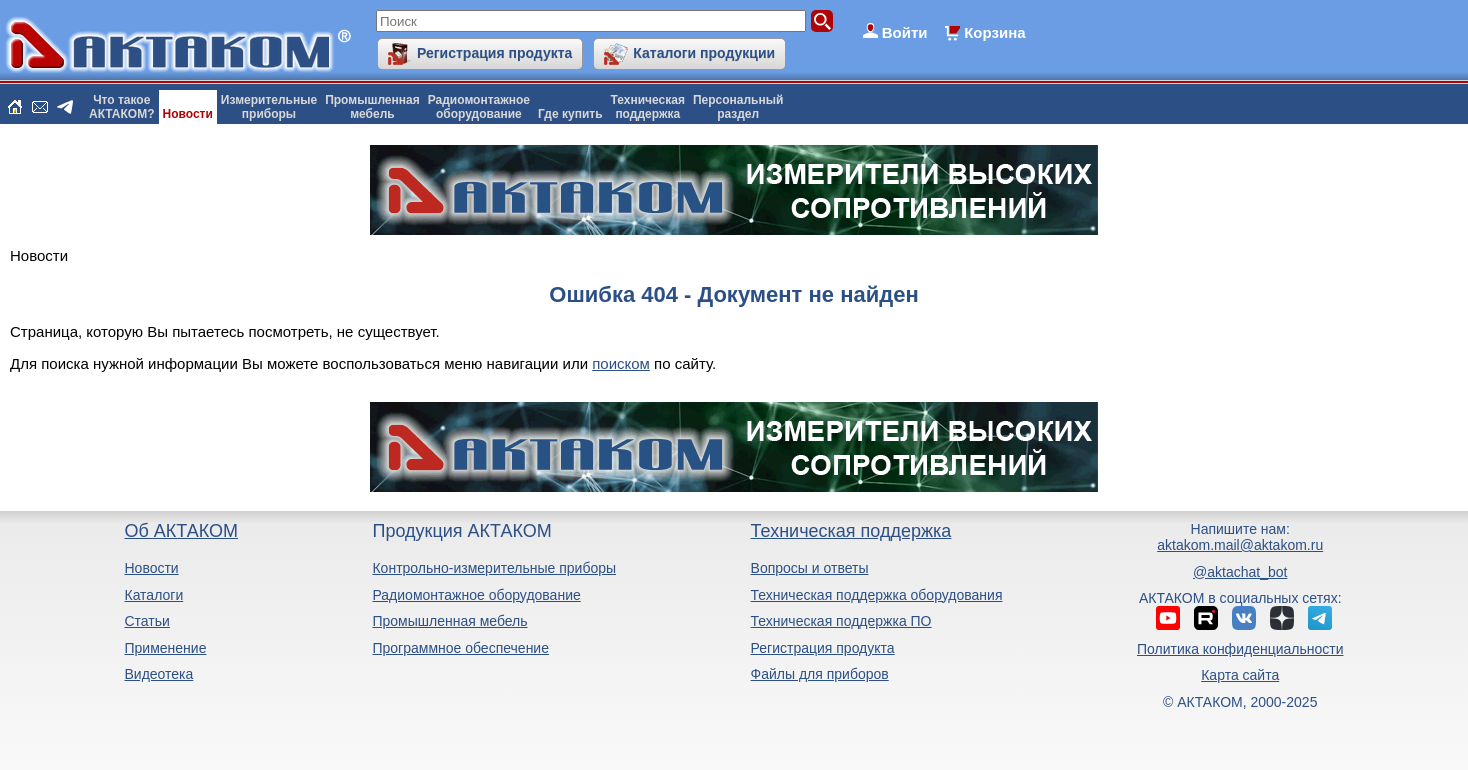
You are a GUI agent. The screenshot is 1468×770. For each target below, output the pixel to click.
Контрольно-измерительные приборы (494, 568)
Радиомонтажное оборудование (476, 595)
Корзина (994, 32)
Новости (188, 114)
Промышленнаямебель (372, 107)
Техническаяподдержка (648, 107)
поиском (621, 363)
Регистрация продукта (494, 53)
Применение (165, 648)
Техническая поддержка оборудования (877, 595)
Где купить (570, 114)
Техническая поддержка (851, 531)
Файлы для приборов (820, 674)
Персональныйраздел (738, 107)
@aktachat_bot (1240, 572)
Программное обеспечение (460, 648)
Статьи (146, 621)
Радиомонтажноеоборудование (479, 107)
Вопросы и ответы (810, 568)
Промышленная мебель (449, 621)
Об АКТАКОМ (180, 531)
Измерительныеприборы (269, 107)
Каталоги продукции (704, 53)
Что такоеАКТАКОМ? (122, 107)
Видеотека (158, 674)
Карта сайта (1240, 675)
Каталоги (153, 595)
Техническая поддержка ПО (841, 621)
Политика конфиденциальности (1240, 649)
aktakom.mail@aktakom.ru (1240, 545)
